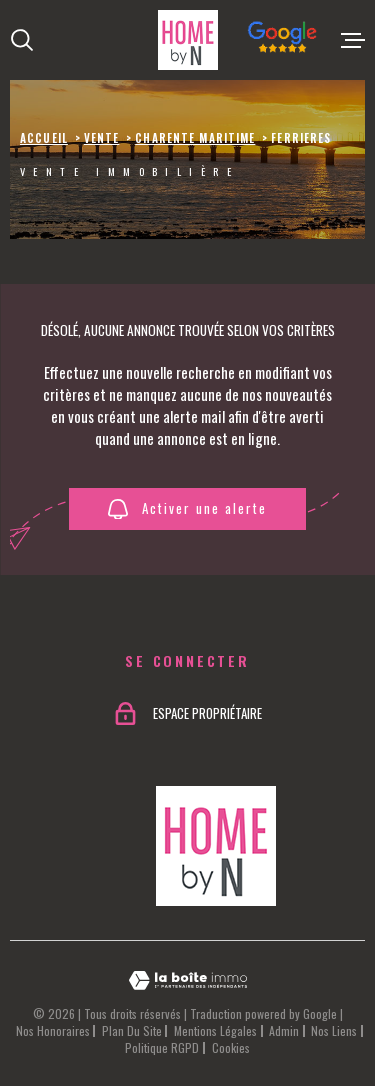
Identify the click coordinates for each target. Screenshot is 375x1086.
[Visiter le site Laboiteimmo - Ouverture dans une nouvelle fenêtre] (187, 980)
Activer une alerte (187, 508)
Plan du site (132, 1030)
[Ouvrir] (22, 40)
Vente (102, 138)
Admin (284, 1030)
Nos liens (334, 1030)
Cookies (231, 1048)
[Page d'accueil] (188, 40)
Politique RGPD (162, 1047)
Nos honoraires (53, 1030)
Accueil (44, 138)
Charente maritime (195, 138)
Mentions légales (215, 1030)
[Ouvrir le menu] (353, 40)
